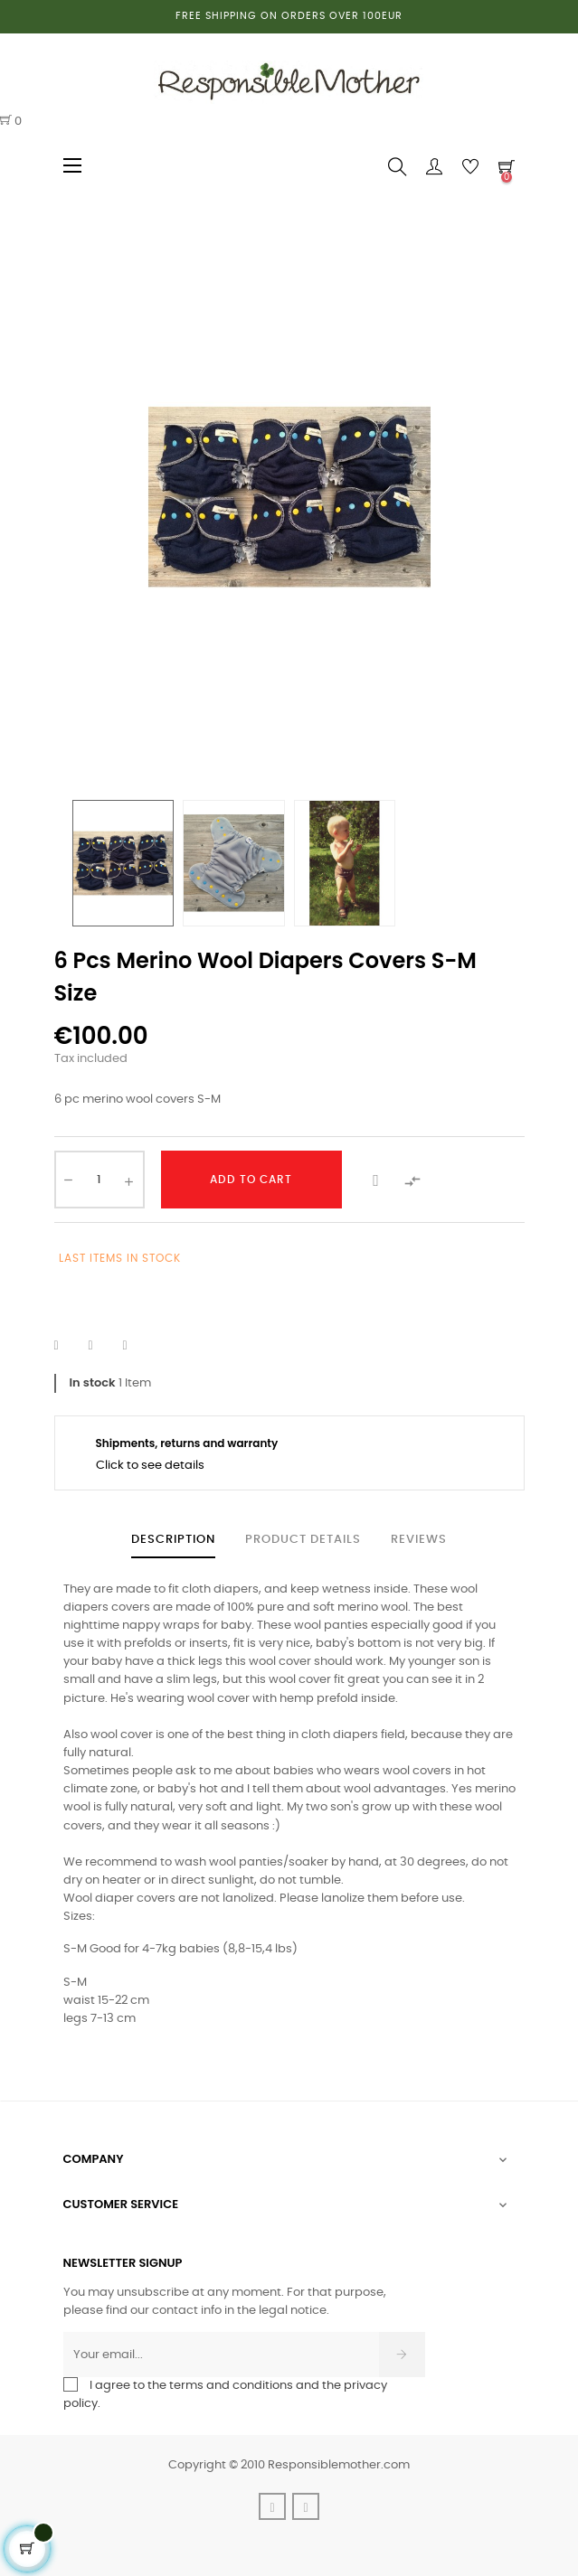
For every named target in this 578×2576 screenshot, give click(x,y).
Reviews (419, 1540)
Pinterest (136, 1346)
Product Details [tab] (303, 1540)
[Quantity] (99, 1179)
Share (67, 1346)
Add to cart (251, 1179)
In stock (93, 1382)
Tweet (102, 1346)
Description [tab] (173, 1540)
